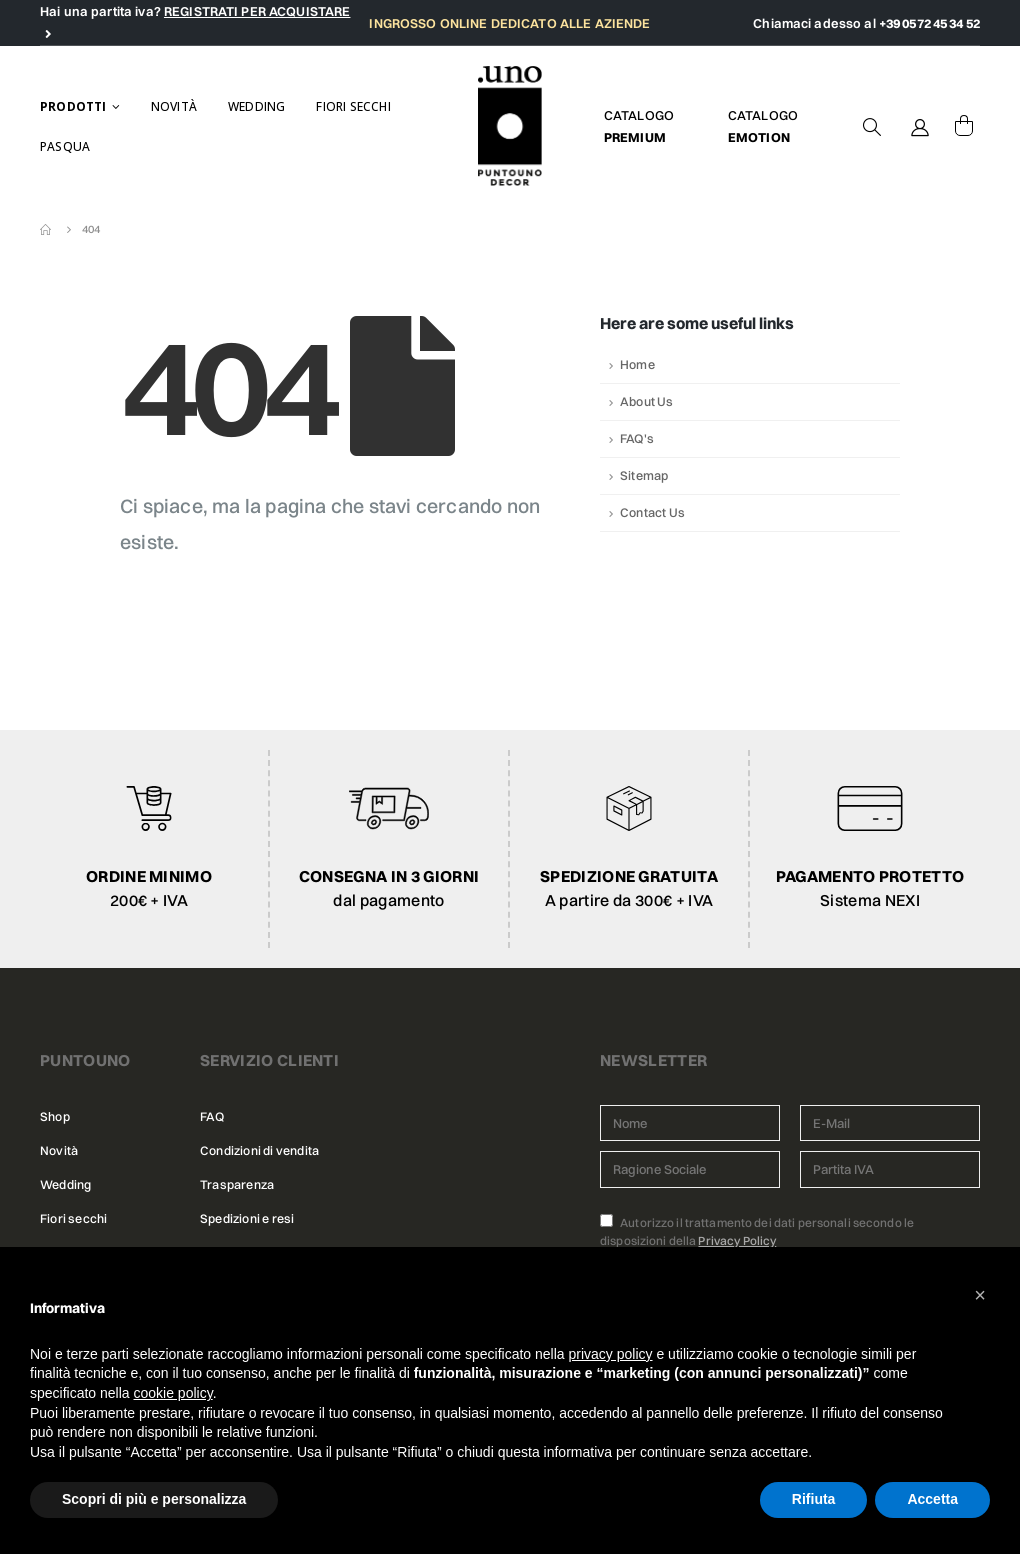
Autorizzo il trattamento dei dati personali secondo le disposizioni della (757, 1231)
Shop (55, 1116)
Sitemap (644, 475)
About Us (647, 401)
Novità (174, 106)
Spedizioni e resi (247, 1218)
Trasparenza (237, 1184)
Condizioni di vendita (259, 1150)
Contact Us (652, 512)
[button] (980, 1295)
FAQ (212, 1116)
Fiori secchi (353, 106)
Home (637, 364)
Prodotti (73, 106)
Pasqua (65, 146)
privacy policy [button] (611, 1354)
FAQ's (637, 438)
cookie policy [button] (173, 1393)
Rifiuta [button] (814, 1499)
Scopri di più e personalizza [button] (154, 1499)
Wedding (256, 106)
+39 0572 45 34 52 (929, 23)
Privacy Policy (737, 1240)
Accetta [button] (932, 1499)
